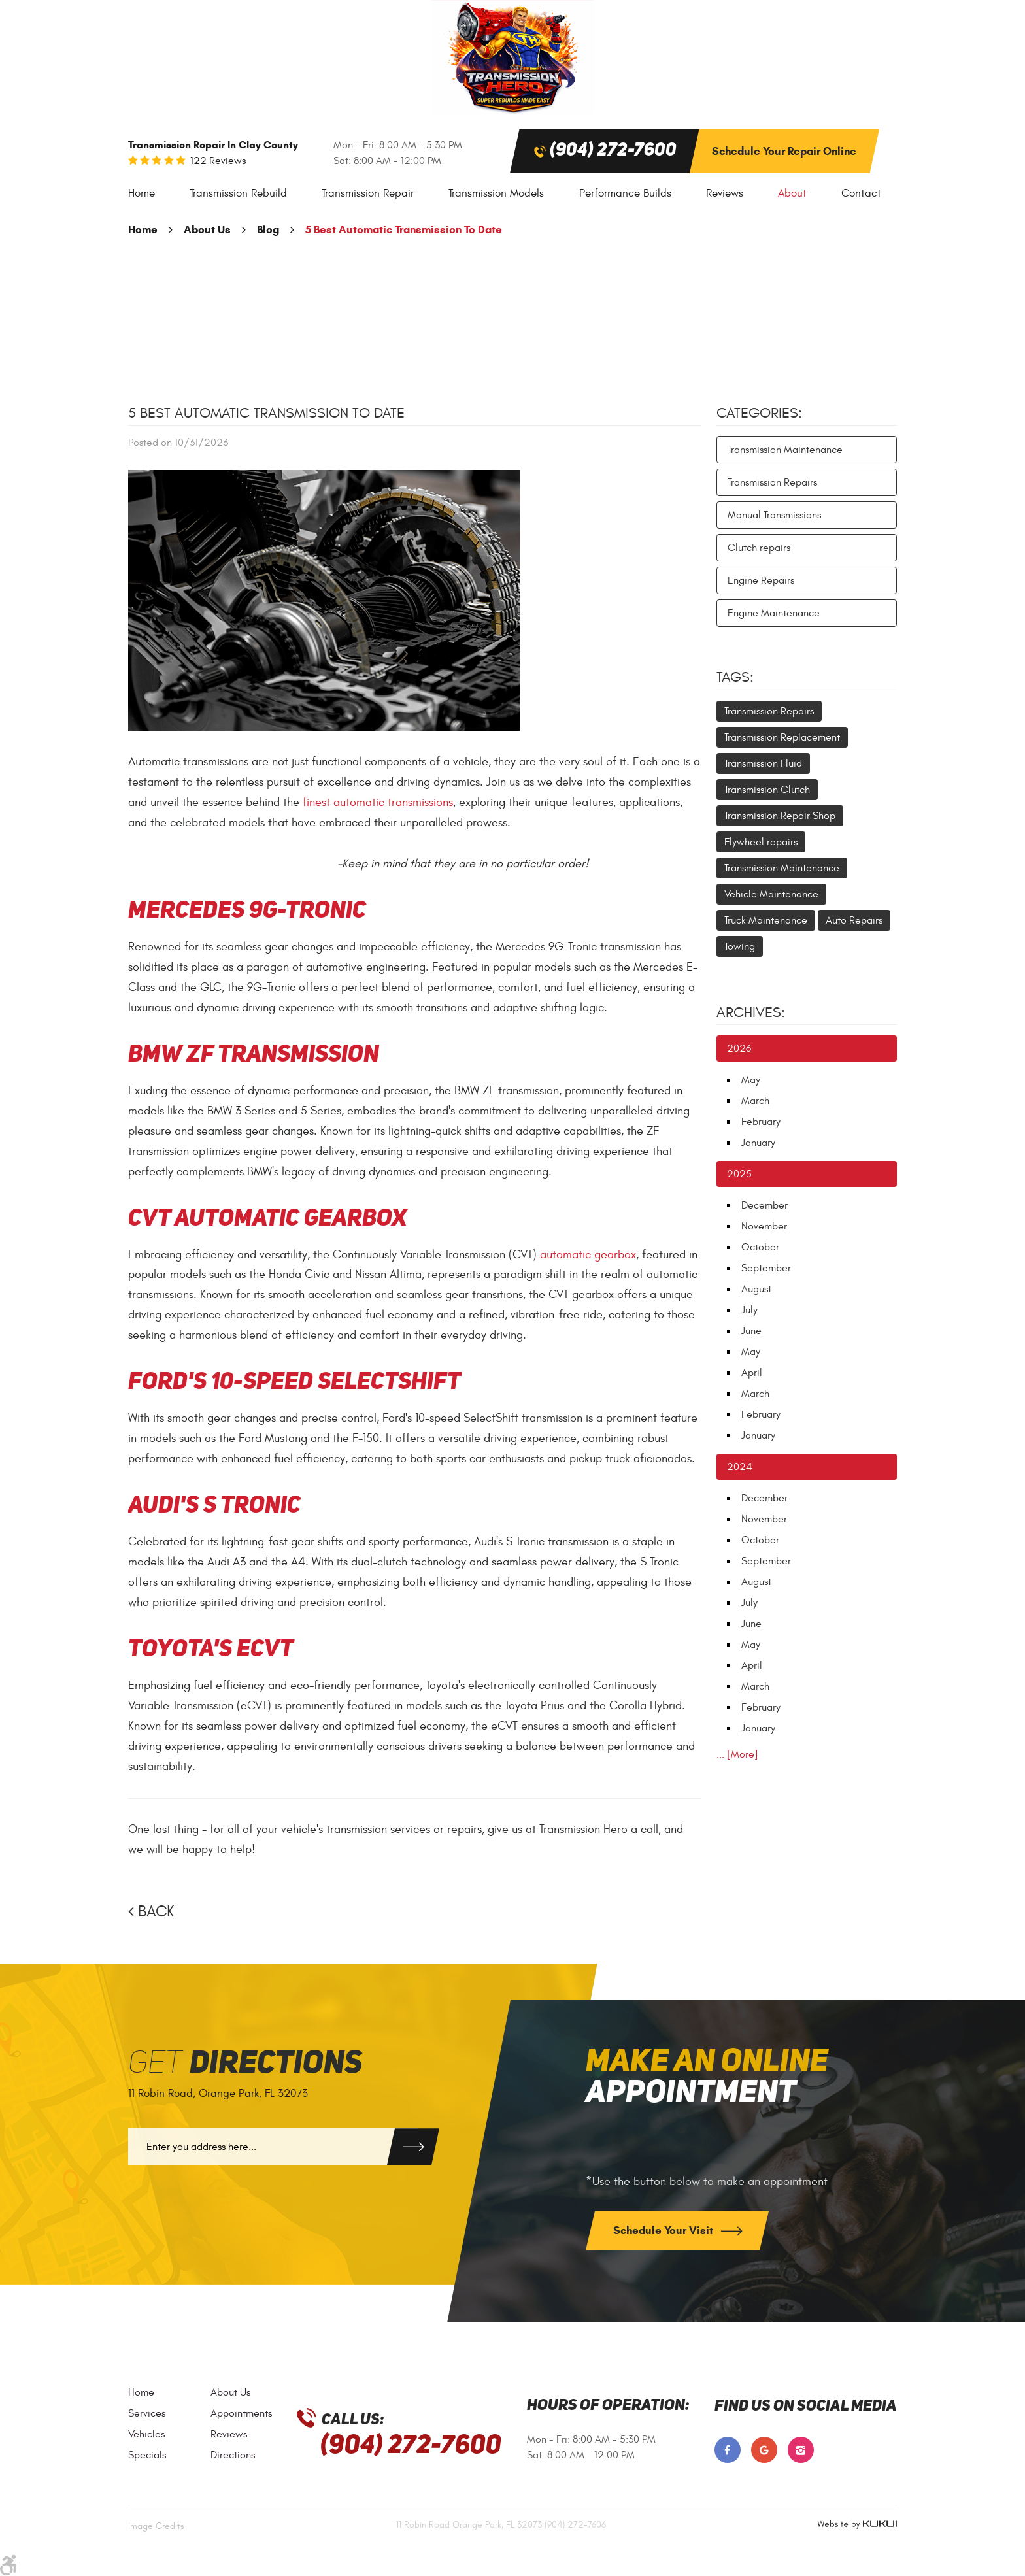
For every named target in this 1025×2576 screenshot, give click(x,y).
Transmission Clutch (767, 789)
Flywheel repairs (761, 842)
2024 (739, 1467)
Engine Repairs (761, 580)
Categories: (759, 413)
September (766, 1268)
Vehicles (146, 2434)
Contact (861, 193)
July (749, 1310)
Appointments (241, 2413)
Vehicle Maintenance (771, 894)
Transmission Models (496, 193)
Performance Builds (625, 193)
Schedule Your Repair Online (784, 151)
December (764, 1205)
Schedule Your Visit (664, 2230)
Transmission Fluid (763, 763)
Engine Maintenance (774, 613)
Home (141, 193)
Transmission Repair (368, 193)
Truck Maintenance (765, 920)
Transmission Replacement (782, 737)
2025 (739, 1174)
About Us (207, 230)
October (760, 1247)
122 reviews (218, 161)
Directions (232, 2455)
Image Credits (156, 2526)
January (758, 1142)
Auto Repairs (854, 920)
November (764, 1226)
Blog (268, 230)
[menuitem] (141, 193)
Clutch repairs (759, 548)
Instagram (801, 2450)
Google (764, 2450)
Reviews (724, 193)
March (755, 1101)
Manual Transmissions (774, 515)
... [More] (737, 1754)
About (792, 193)
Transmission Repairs (772, 482)
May (750, 1080)
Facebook (727, 2450)
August (756, 1289)
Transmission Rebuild (238, 193)
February (761, 1122)
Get (245, 2064)
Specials (147, 2455)
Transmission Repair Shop (779, 816)
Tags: (735, 677)
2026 (739, 1048)
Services (146, 2413)
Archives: (750, 1012)
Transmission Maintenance (785, 450)
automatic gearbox (588, 1255)
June (751, 1331)
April (751, 1373)
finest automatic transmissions (378, 802)
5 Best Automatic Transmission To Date (403, 230)
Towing (739, 946)
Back (156, 1912)
